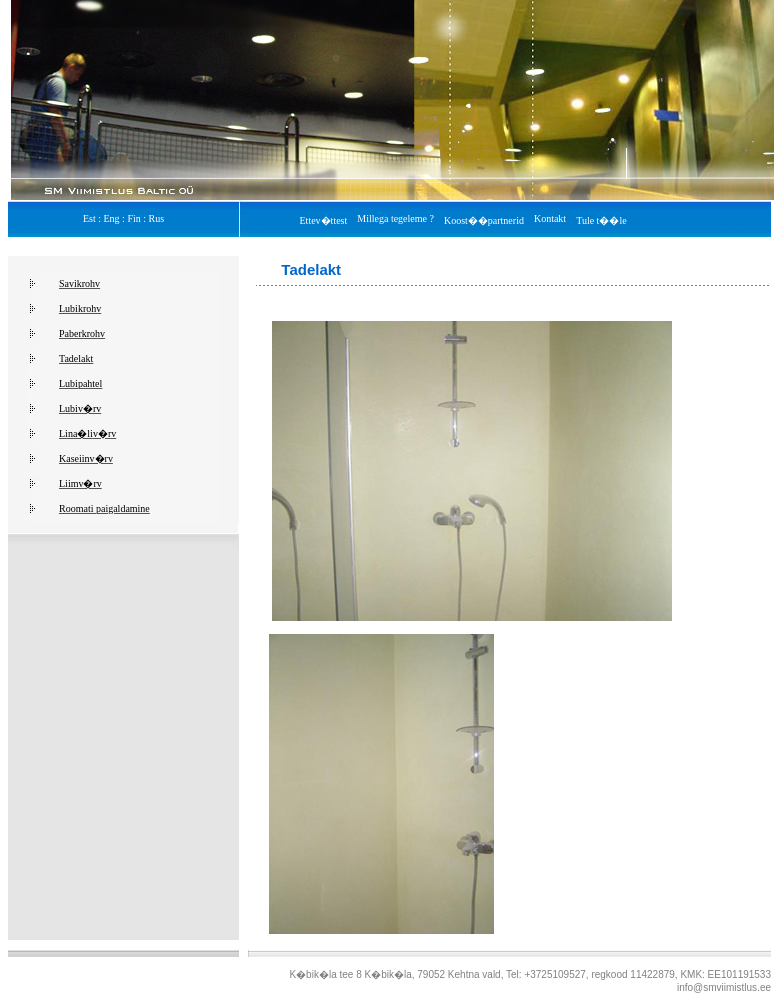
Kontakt (552, 218)
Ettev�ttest (326, 220)
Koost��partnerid (486, 220)
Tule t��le (601, 220)
